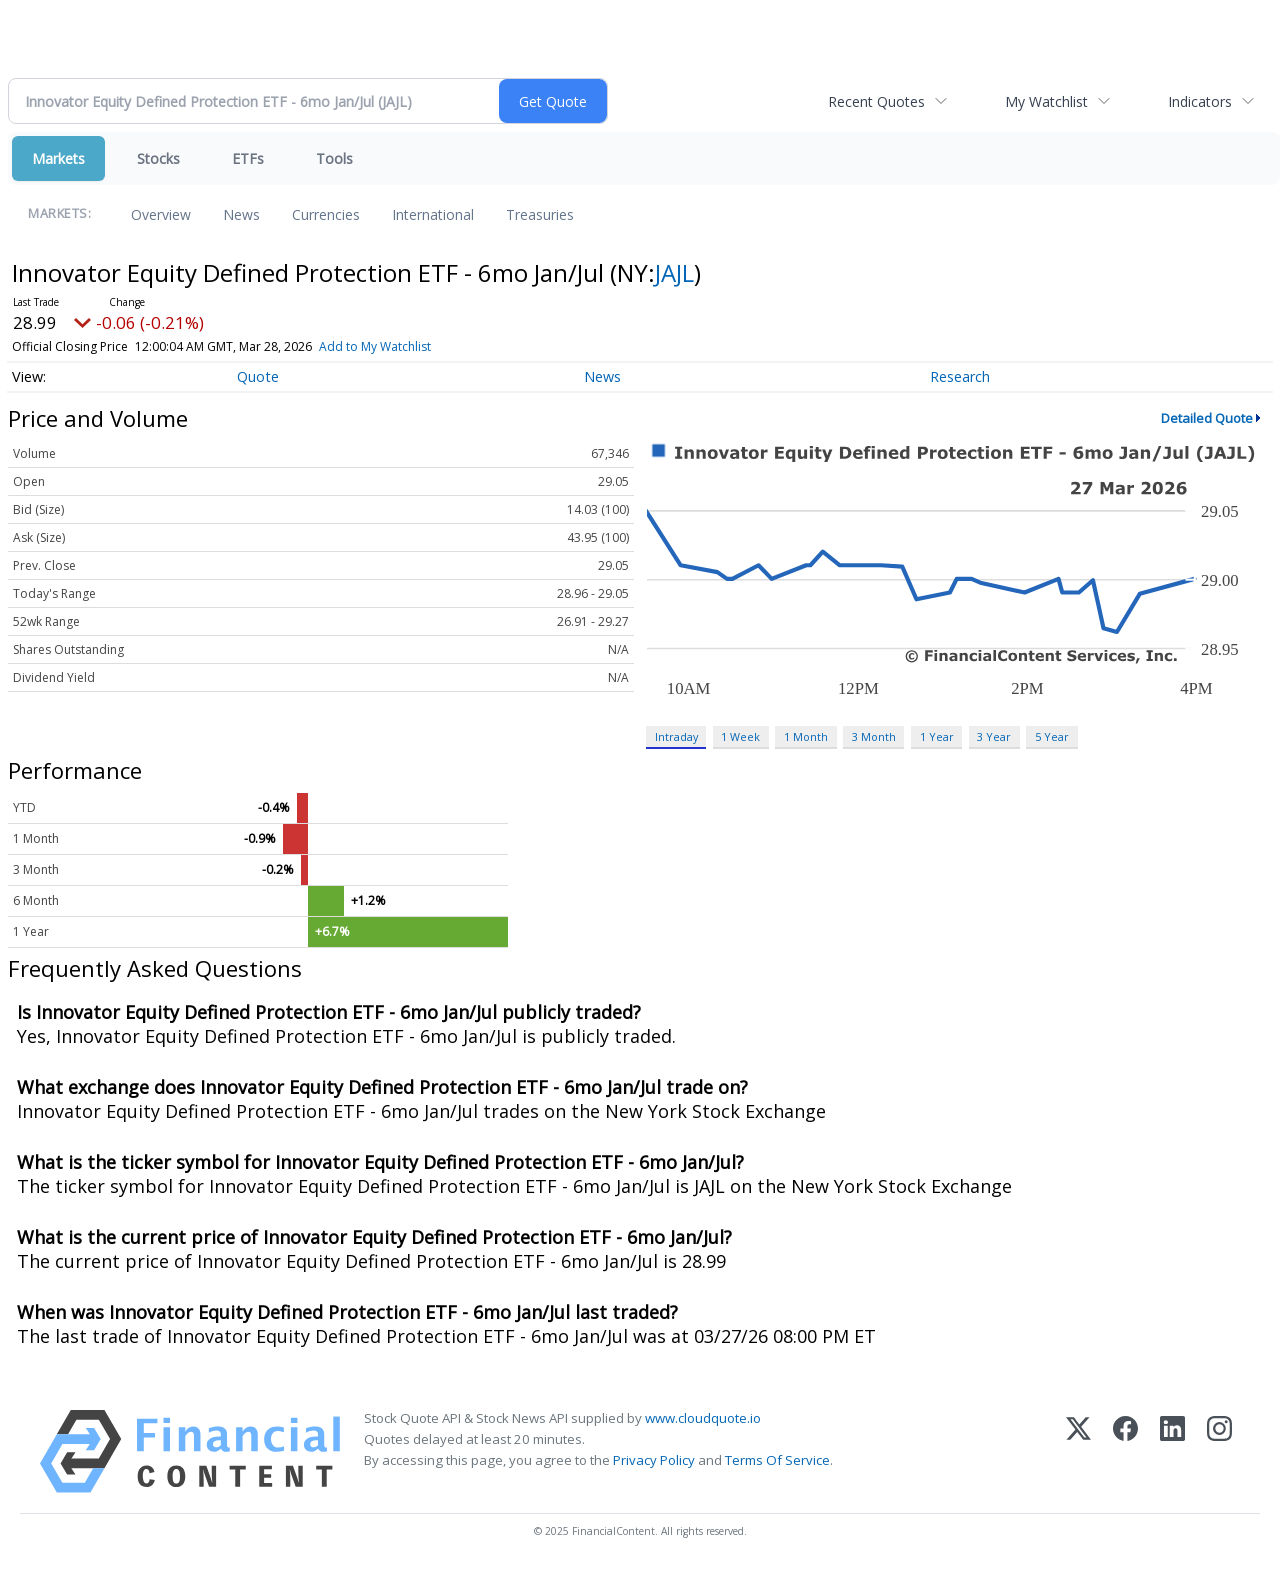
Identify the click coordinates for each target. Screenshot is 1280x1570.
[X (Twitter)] (1078, 1451)
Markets (58, 158)
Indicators (1200, 101)
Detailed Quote (1207, 418)
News (241, 214)
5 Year (1052, 736)
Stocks (158, 158)
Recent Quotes (876, 101)
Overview (161, 214)
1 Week (740, 736)
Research (960, 376)
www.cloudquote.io (703, 1418)
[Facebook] (1125, 1451)
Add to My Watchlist (375, 346)
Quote (258, 376)
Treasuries (540, 214)
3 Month (874, 736)
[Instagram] (1219, 1451)
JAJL (674, 272)
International (433, 214)
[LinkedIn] (1172, 1451)
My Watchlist (1046, 101)
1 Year (937, 736)
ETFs (248, 158)
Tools (334, 158)
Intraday (676, 736)
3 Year (994, 736)
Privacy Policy (654, 1460)
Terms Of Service (777, 1460)
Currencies (326, 214)
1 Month (806, 736)
